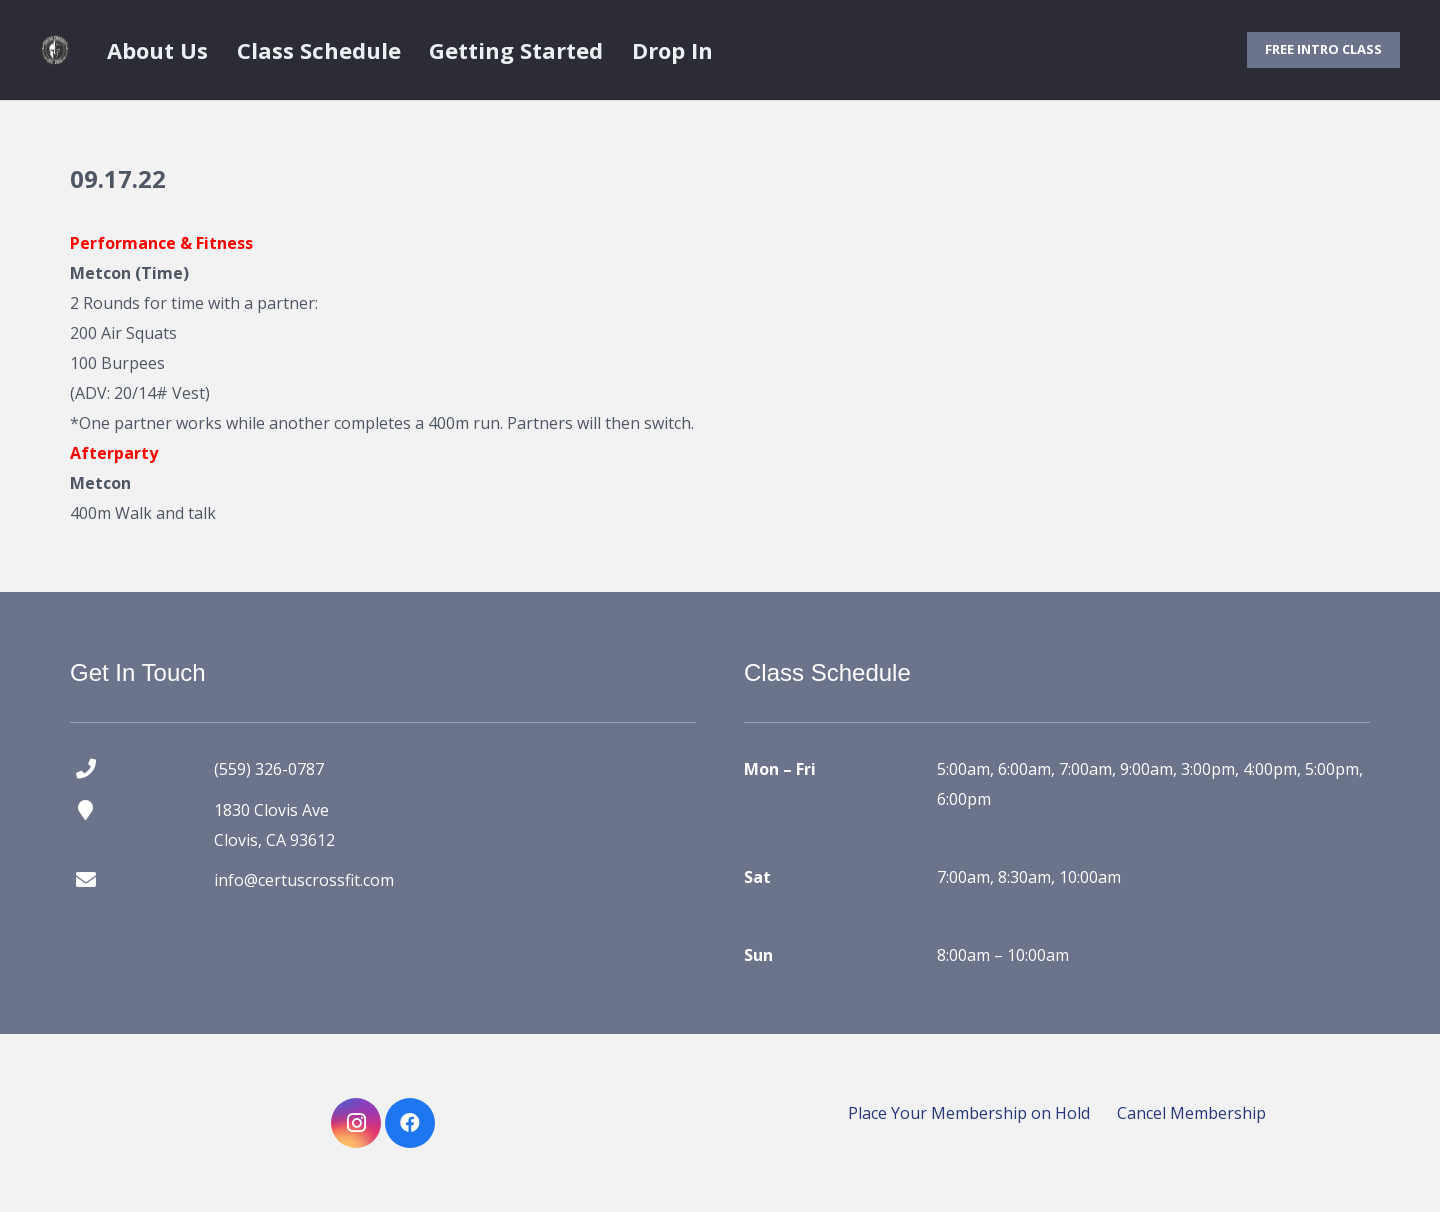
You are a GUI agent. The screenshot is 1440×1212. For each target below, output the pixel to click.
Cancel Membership (1191, 1113)
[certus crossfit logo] (55, 50)
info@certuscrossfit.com (304, 880)
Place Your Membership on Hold (969, 1113)
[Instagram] (356, 1123)
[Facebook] (410, 1123)
